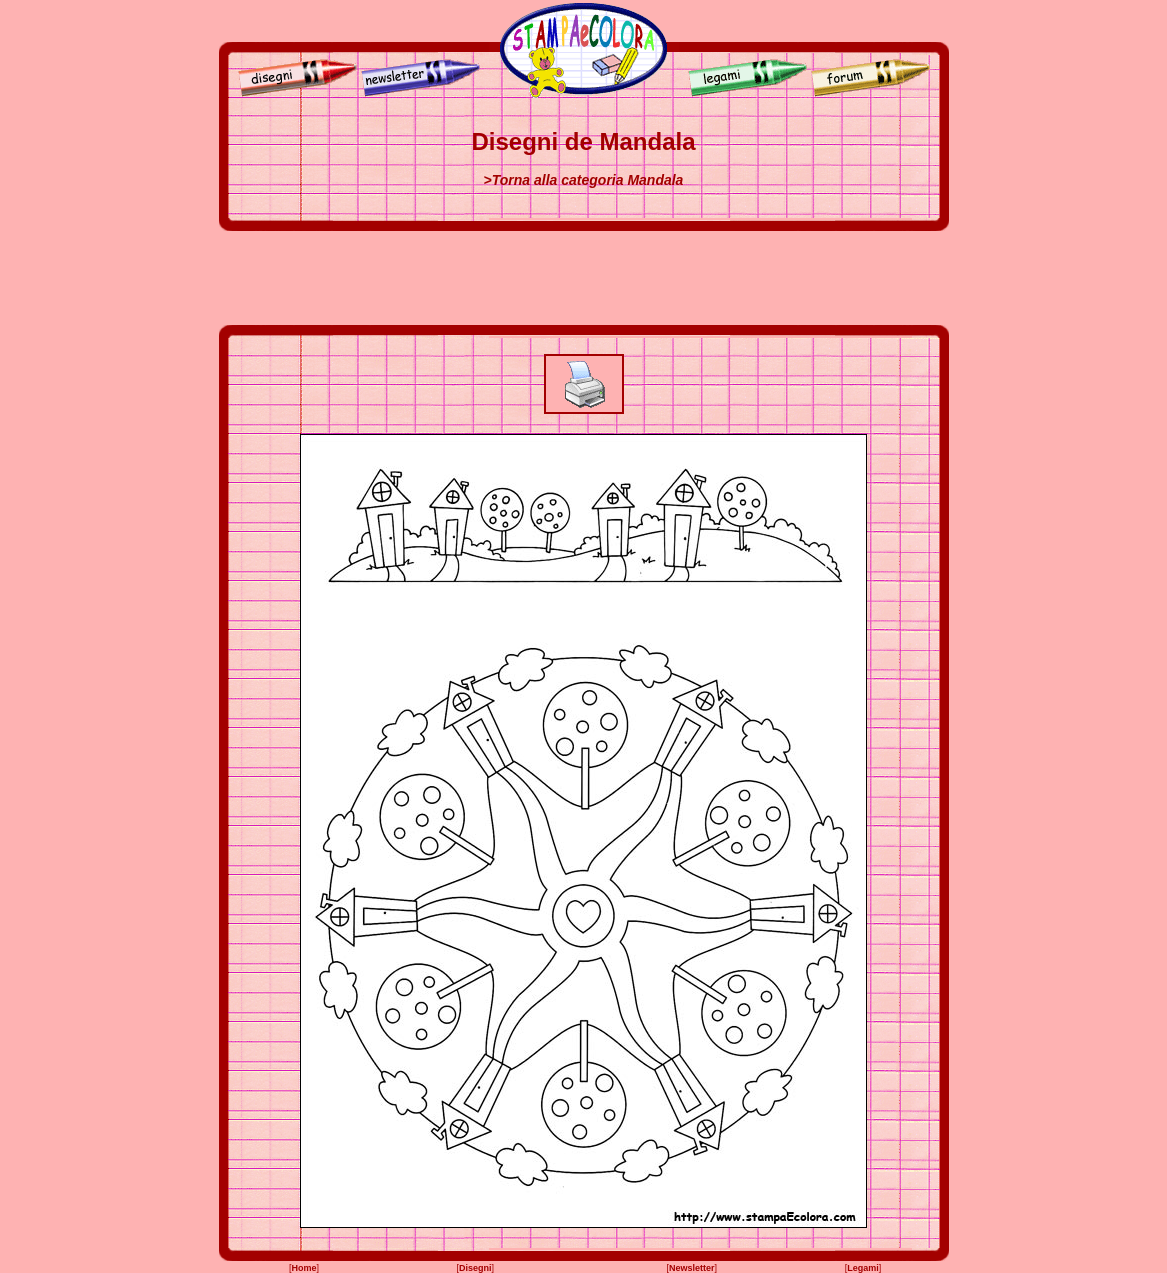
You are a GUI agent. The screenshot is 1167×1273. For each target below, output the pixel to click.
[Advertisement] (584, 278)
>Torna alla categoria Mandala (584, 180)
